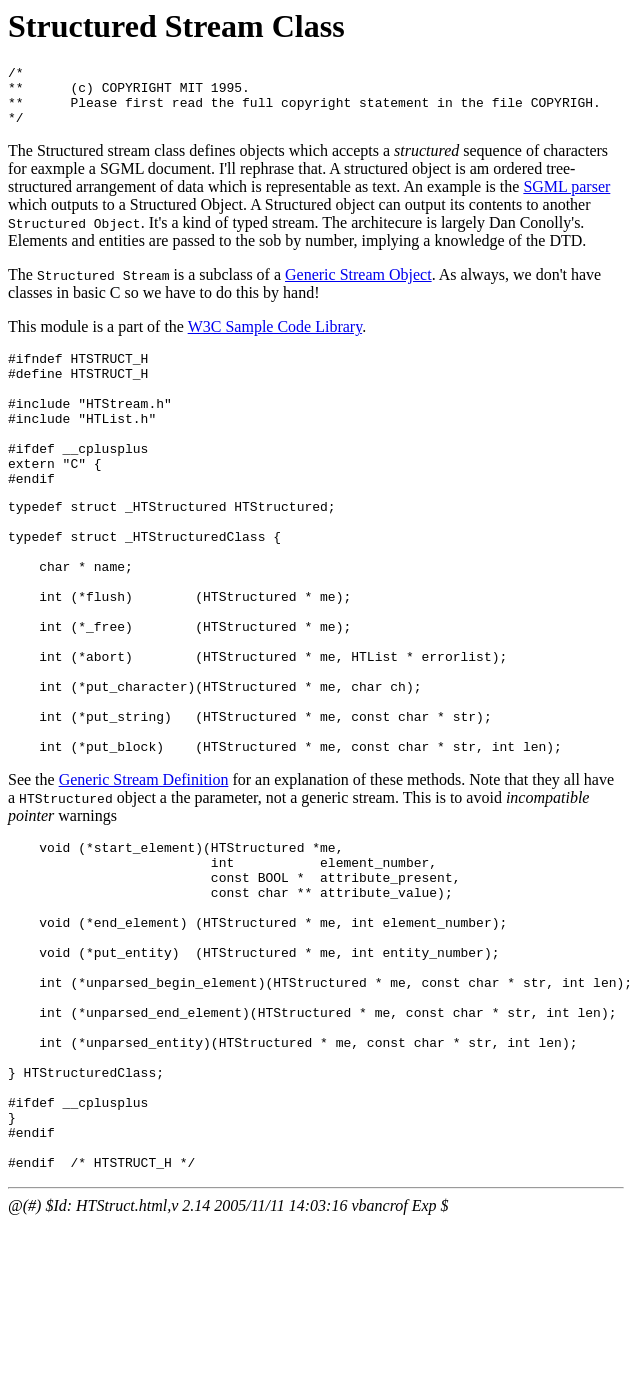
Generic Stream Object (358, 286)
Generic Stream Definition (144, 869)
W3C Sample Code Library (275, 338)
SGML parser (566, 198)
